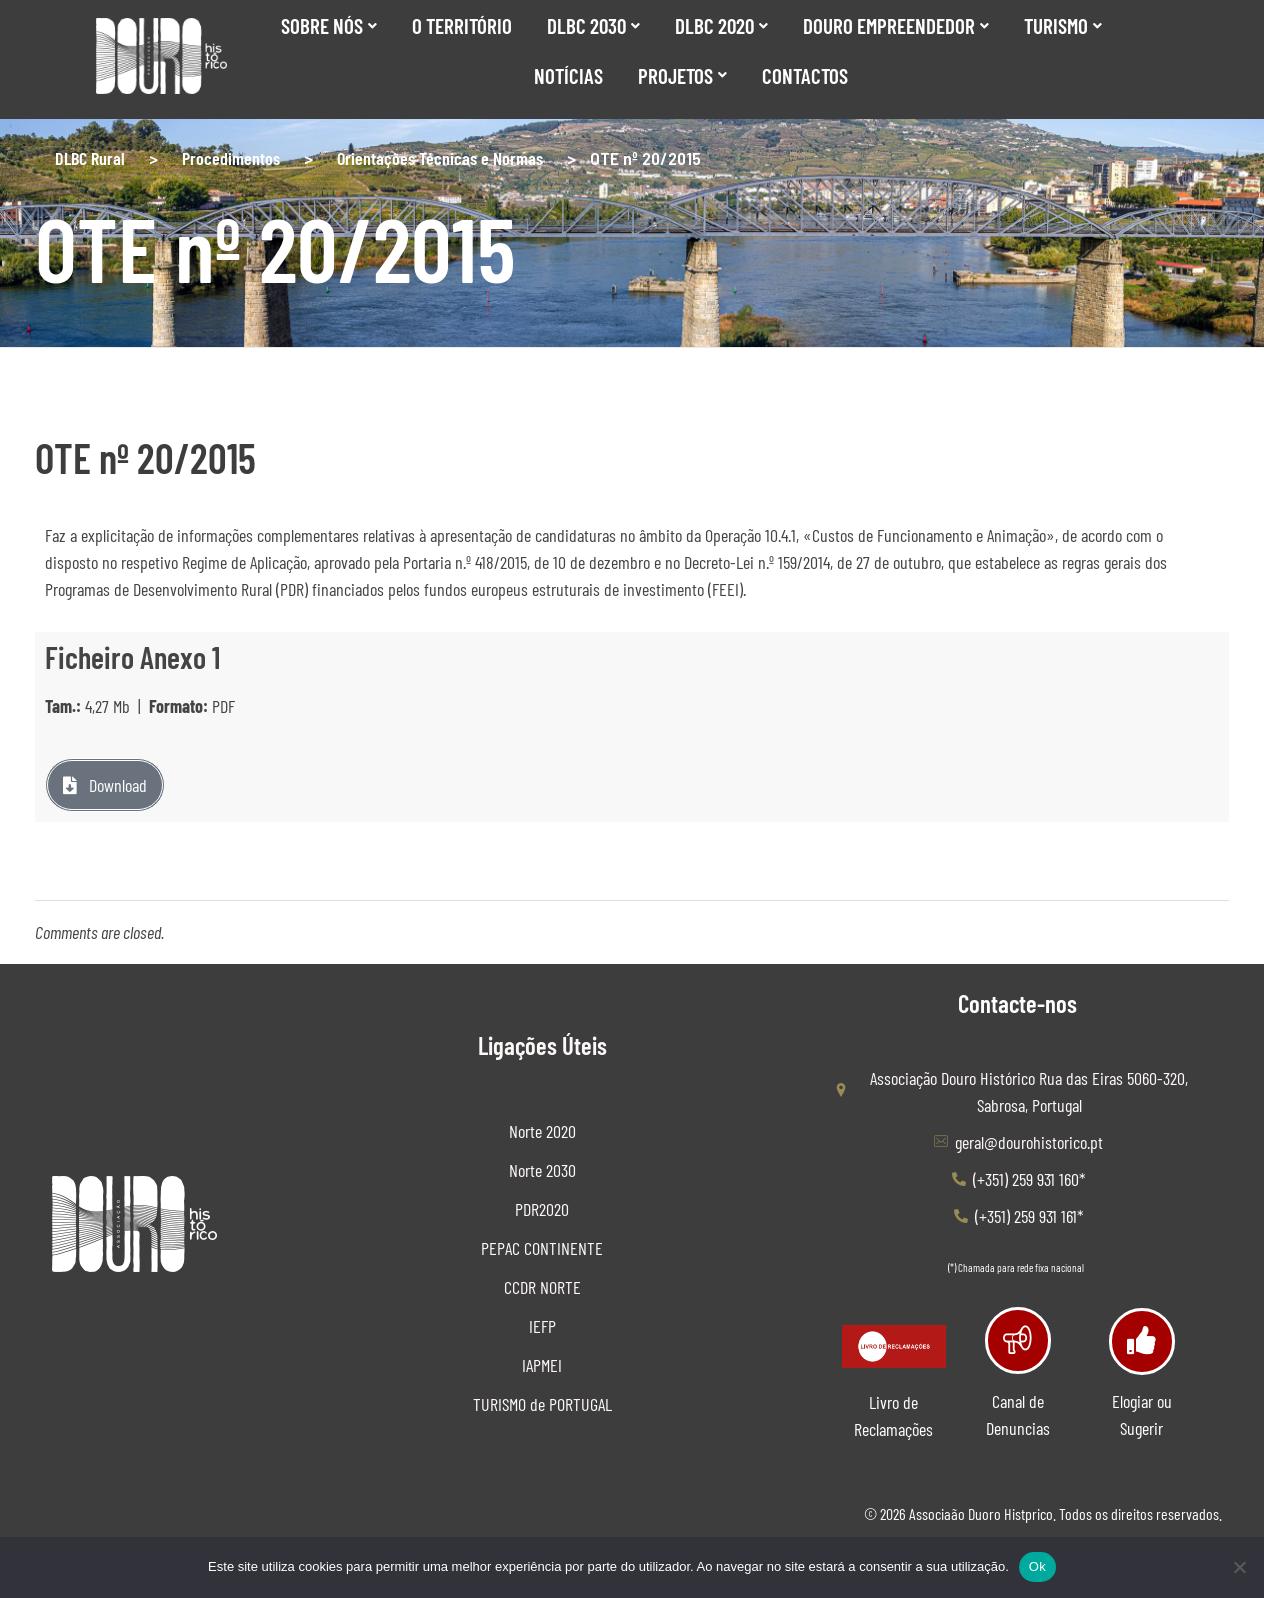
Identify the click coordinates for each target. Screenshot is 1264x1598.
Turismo (1063, 25)
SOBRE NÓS (329, 25)
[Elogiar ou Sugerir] (1141, 1338)
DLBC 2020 (721, 25)
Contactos (805, 75)
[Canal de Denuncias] (1017, 1337)
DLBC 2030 (593, 25)
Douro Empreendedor (896, 25)
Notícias (568, 75)
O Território (462, 25)
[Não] (1239, 1567)
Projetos (682, 75)
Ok (1037, 1566)
